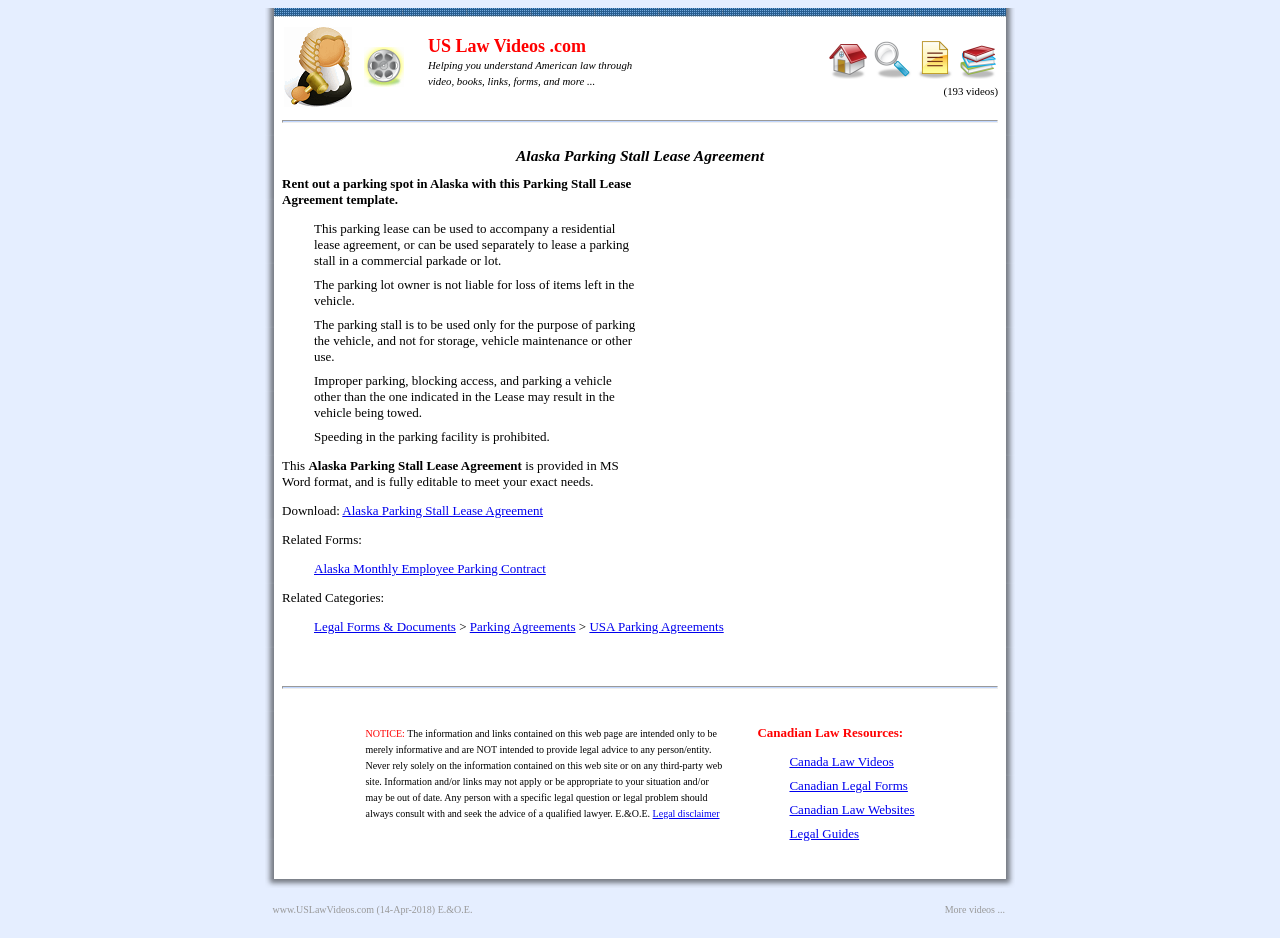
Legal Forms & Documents (385, 626)
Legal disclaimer (686, 813)
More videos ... (975, 909)
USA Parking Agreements (656, 626)
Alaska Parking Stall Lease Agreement (442, 510)
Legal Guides (824, 833)
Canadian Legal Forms (848, 785)
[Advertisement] (826, 320)
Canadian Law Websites (851, 809)
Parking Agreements (523, 626)
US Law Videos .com (507, 46)
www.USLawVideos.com (324, 909)
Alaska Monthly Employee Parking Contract (430, 568)
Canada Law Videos (841, 761)
